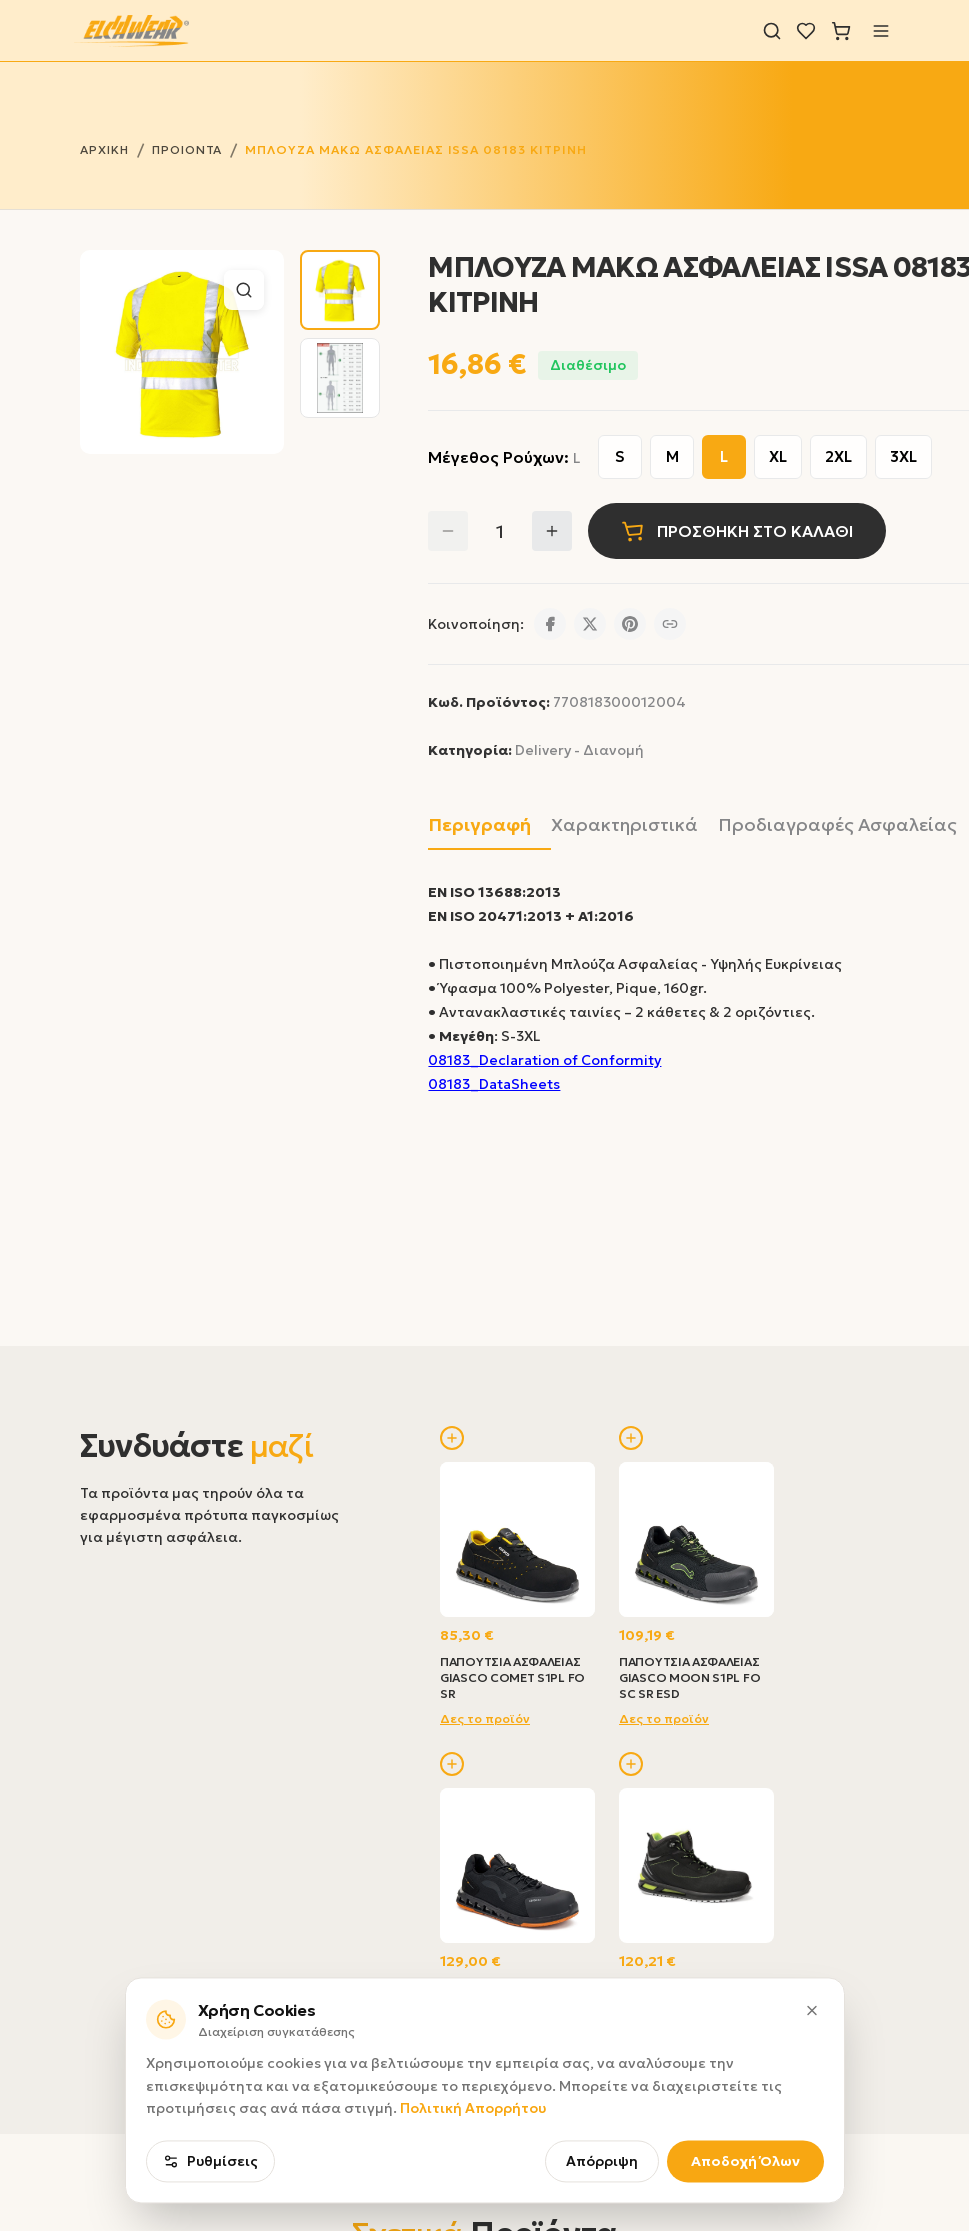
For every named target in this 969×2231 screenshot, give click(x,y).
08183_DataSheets (494, 1084)
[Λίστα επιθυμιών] (806, 31)
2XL (838, 456)
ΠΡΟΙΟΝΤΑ (187, 149)
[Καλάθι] (841, 31)
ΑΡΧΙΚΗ (104, 149)
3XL (903, 456)
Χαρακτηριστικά (624, 824)
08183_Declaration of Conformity (544, 1060)
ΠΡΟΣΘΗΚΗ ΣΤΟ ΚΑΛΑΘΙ (737, 531)
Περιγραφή (479, 824)
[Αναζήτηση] (772, 31)
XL (778, 456)
